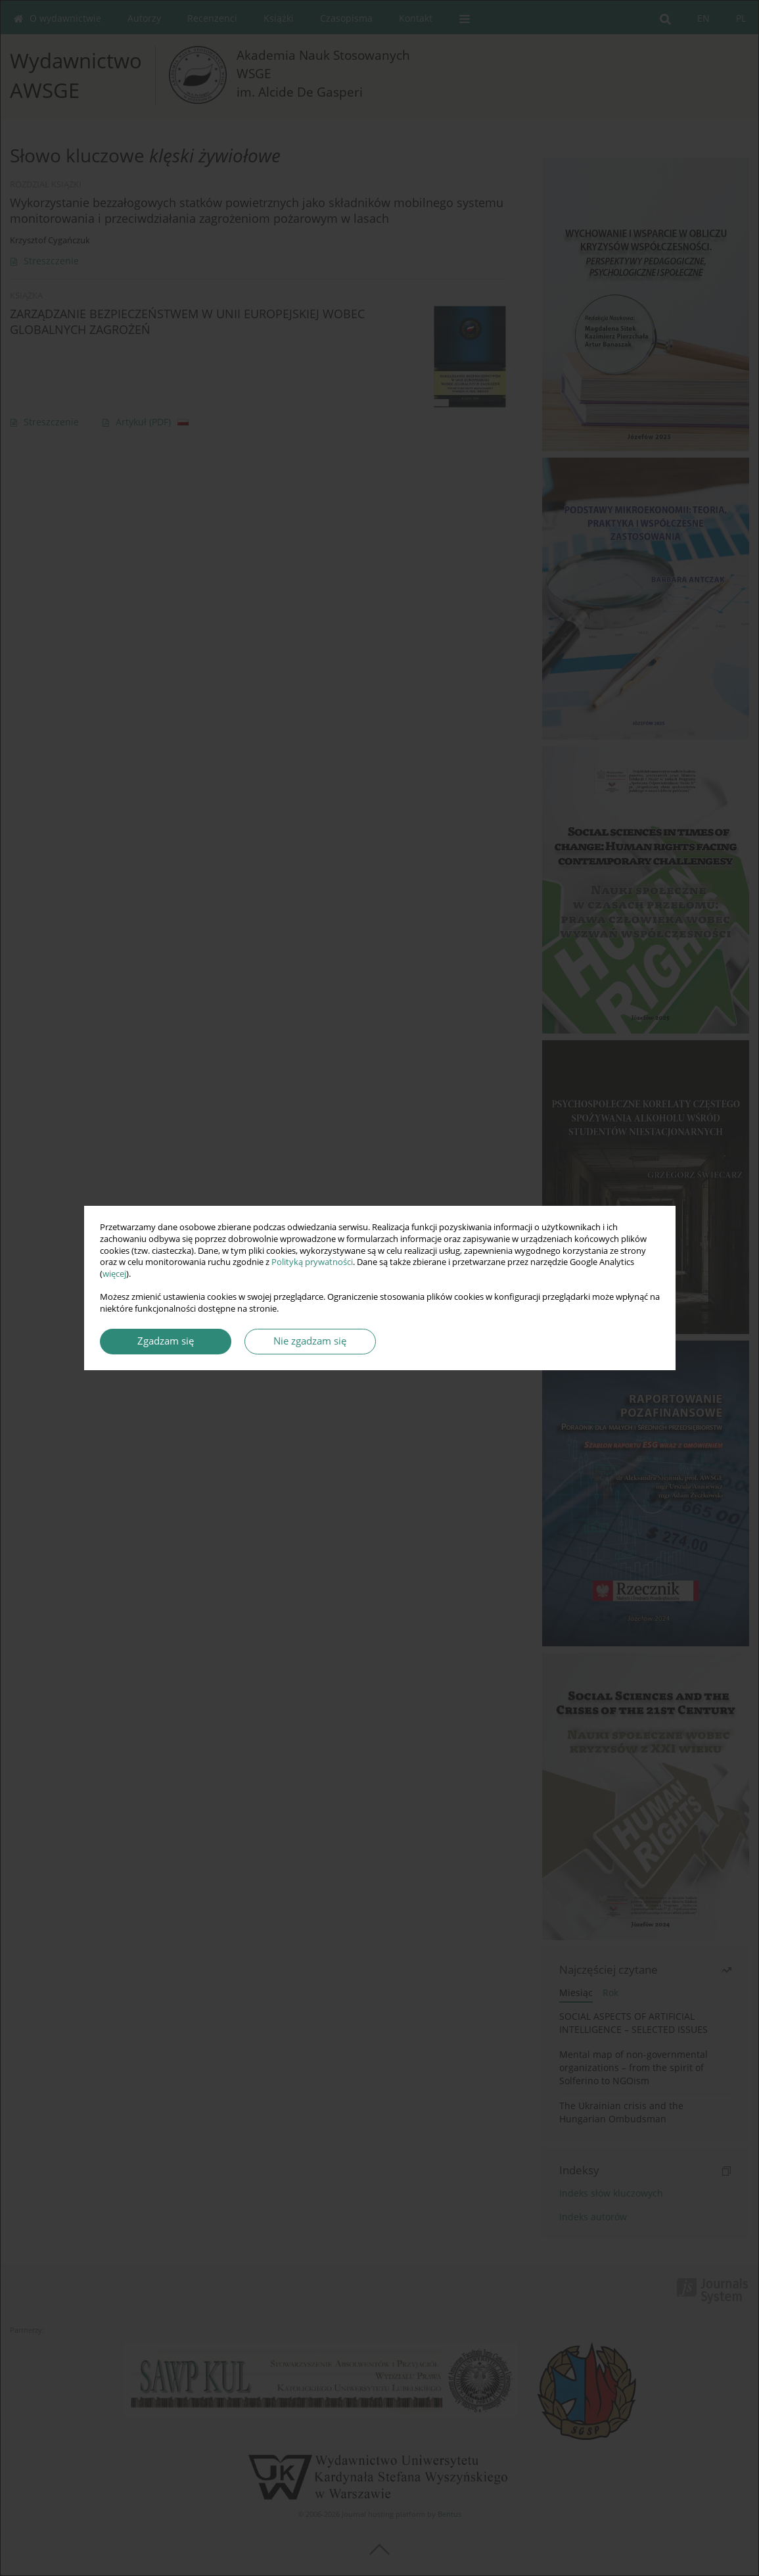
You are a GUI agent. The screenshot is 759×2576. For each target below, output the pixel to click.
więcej (114, 1273)
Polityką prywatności (312, 1262)
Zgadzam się (165, 1341)
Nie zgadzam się (309, 1341)
